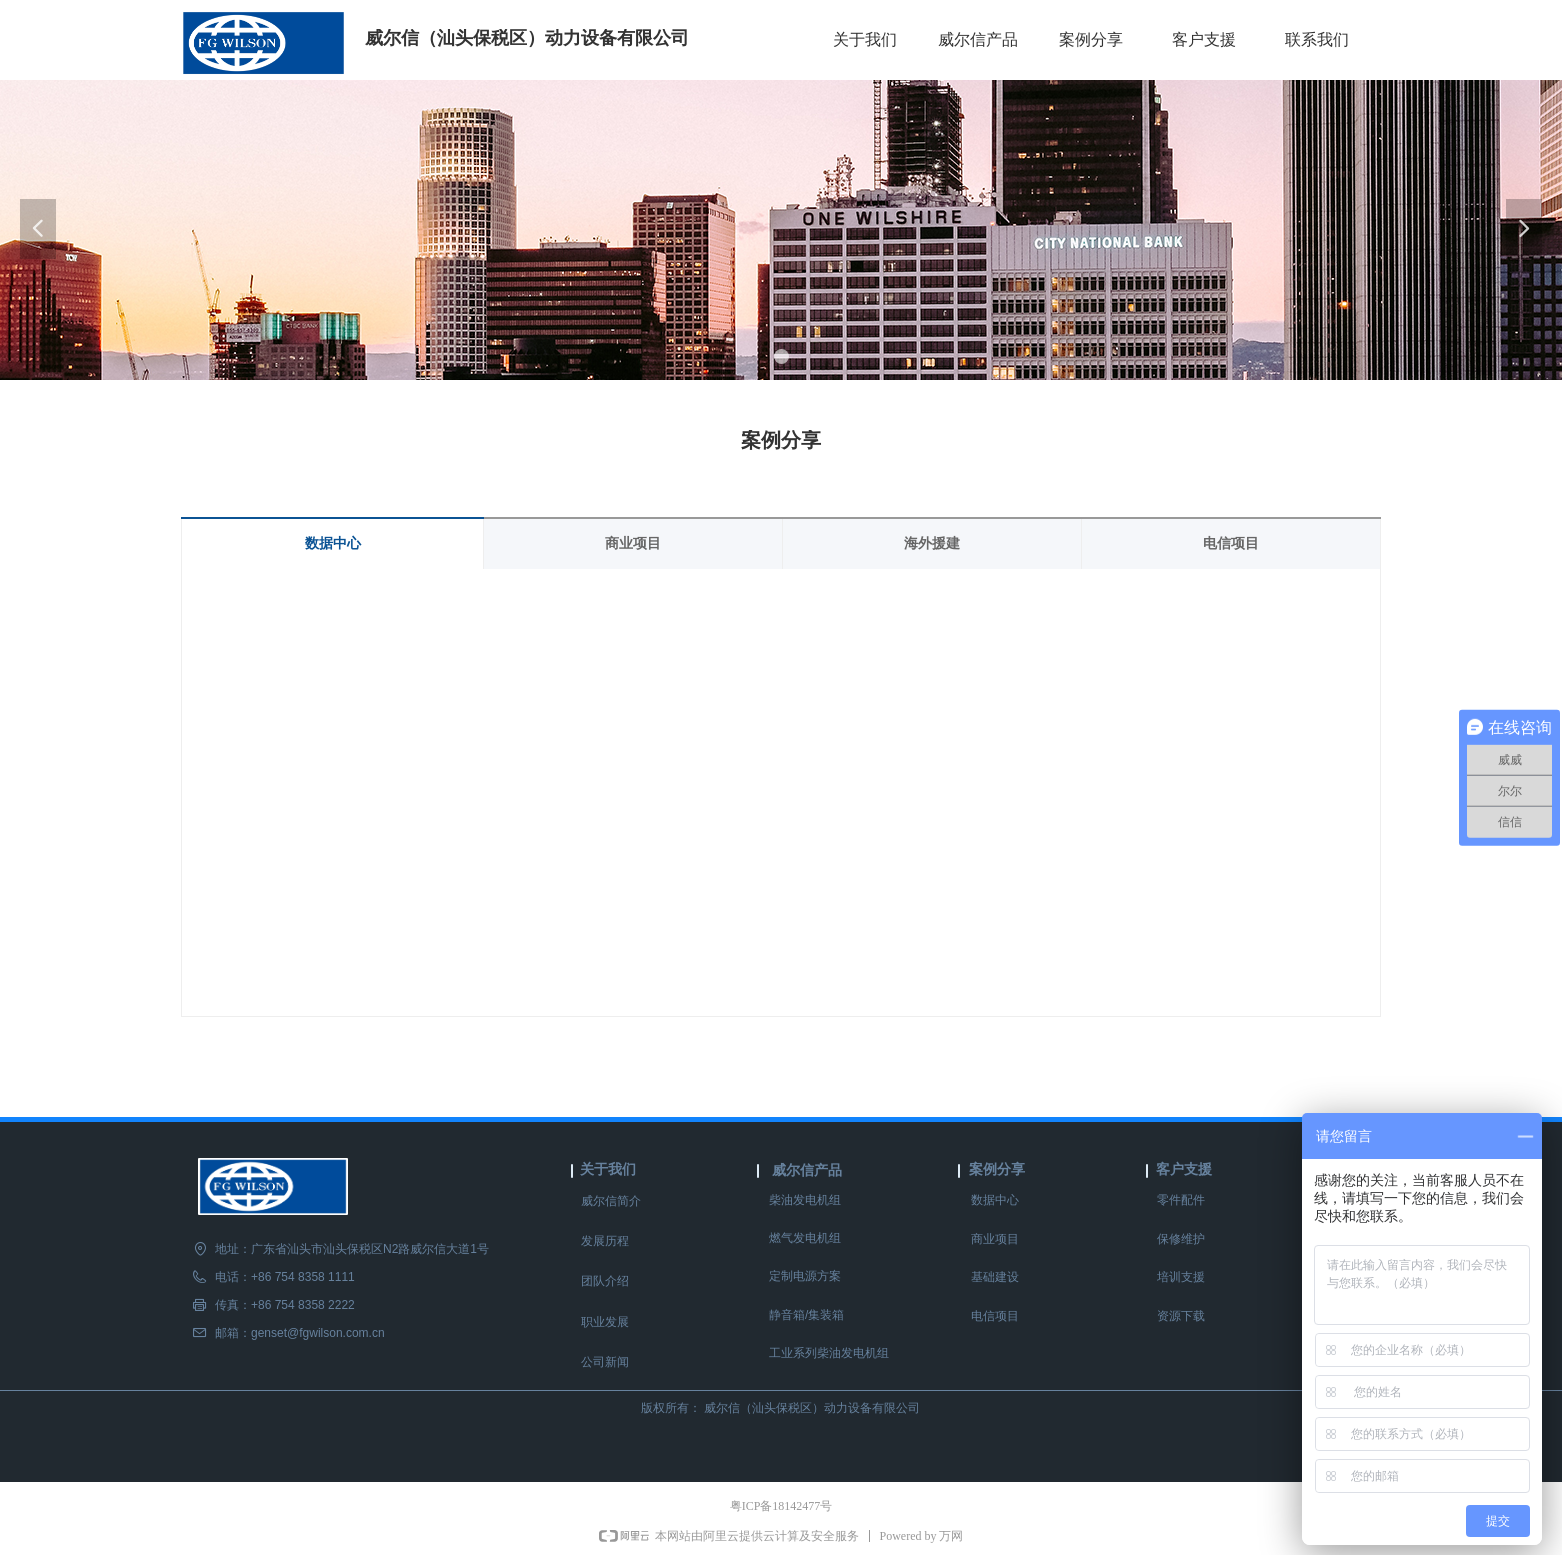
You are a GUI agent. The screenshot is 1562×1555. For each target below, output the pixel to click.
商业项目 (633, 543)
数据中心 (333, 543)
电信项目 (1231, 543)
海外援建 (932, 543)
